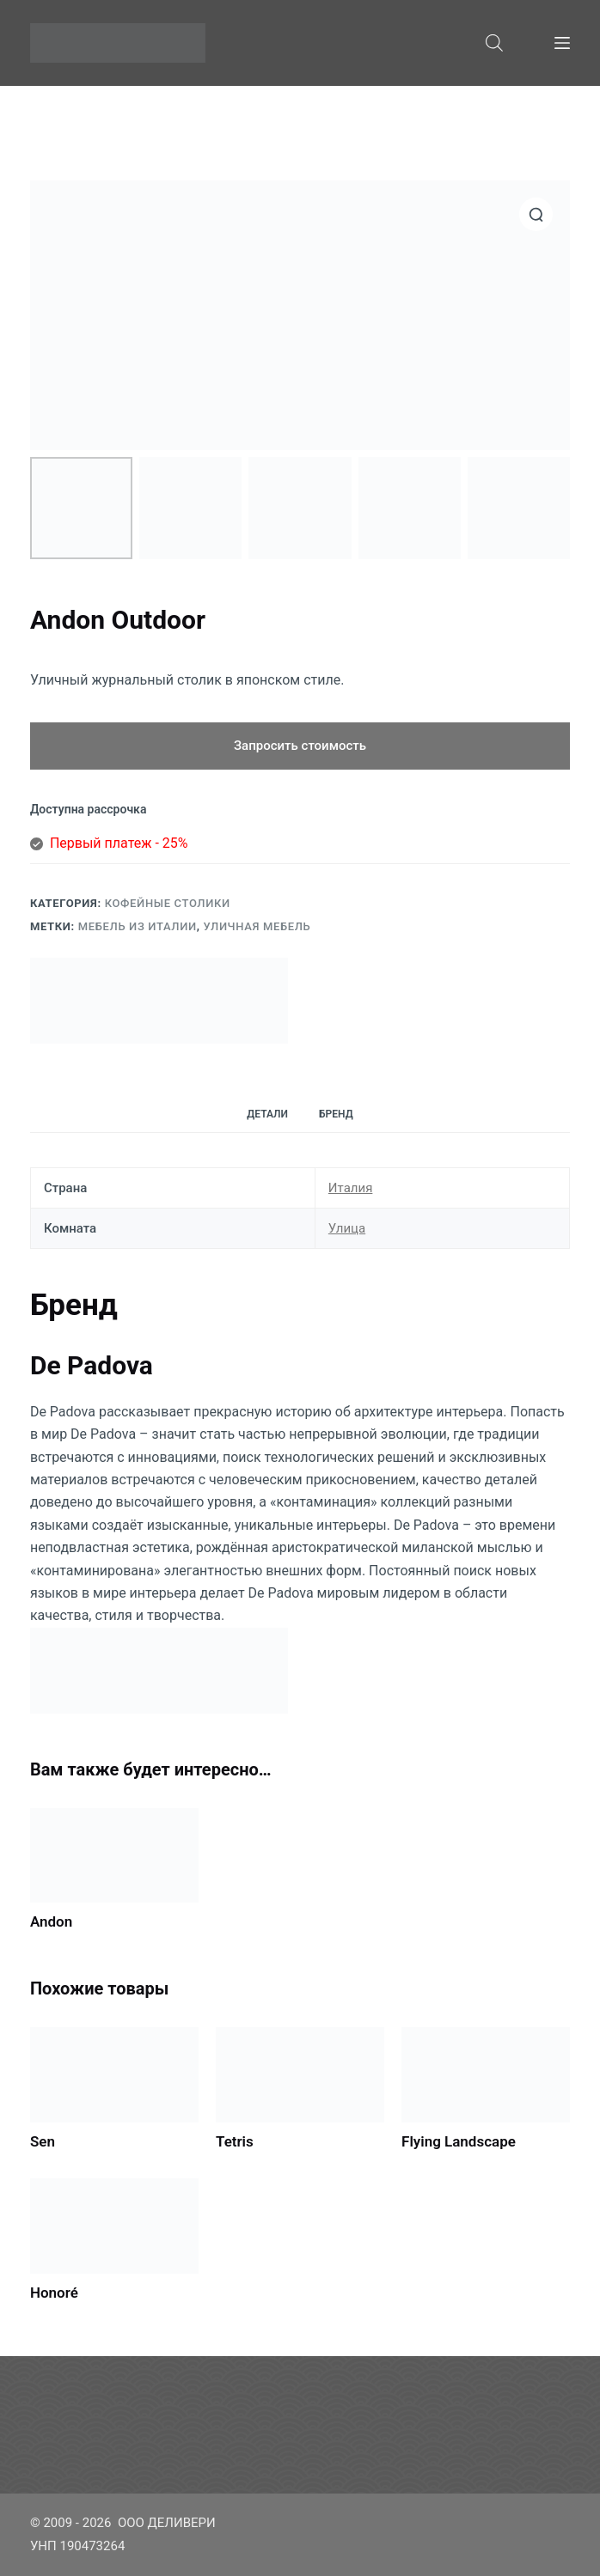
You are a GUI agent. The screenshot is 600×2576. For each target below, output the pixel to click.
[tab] (267, 1113)
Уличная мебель (257, 926)
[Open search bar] (494, 43)
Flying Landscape (458, 2141)
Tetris (235, 2141)
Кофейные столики (167, 903)
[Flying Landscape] (485, 2074)
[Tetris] (300, 2074)
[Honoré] (114, 2225)
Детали (267, 1114)
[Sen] (114, 2074)
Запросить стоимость (300, 745)
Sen (42, 2141)
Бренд (336, 1114)
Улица (346, 1228)
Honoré (54, 2292)
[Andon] (114, 1855)
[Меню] (562, 43)
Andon (51, 1921)
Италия (350, 1188)
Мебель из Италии (137, 926)
